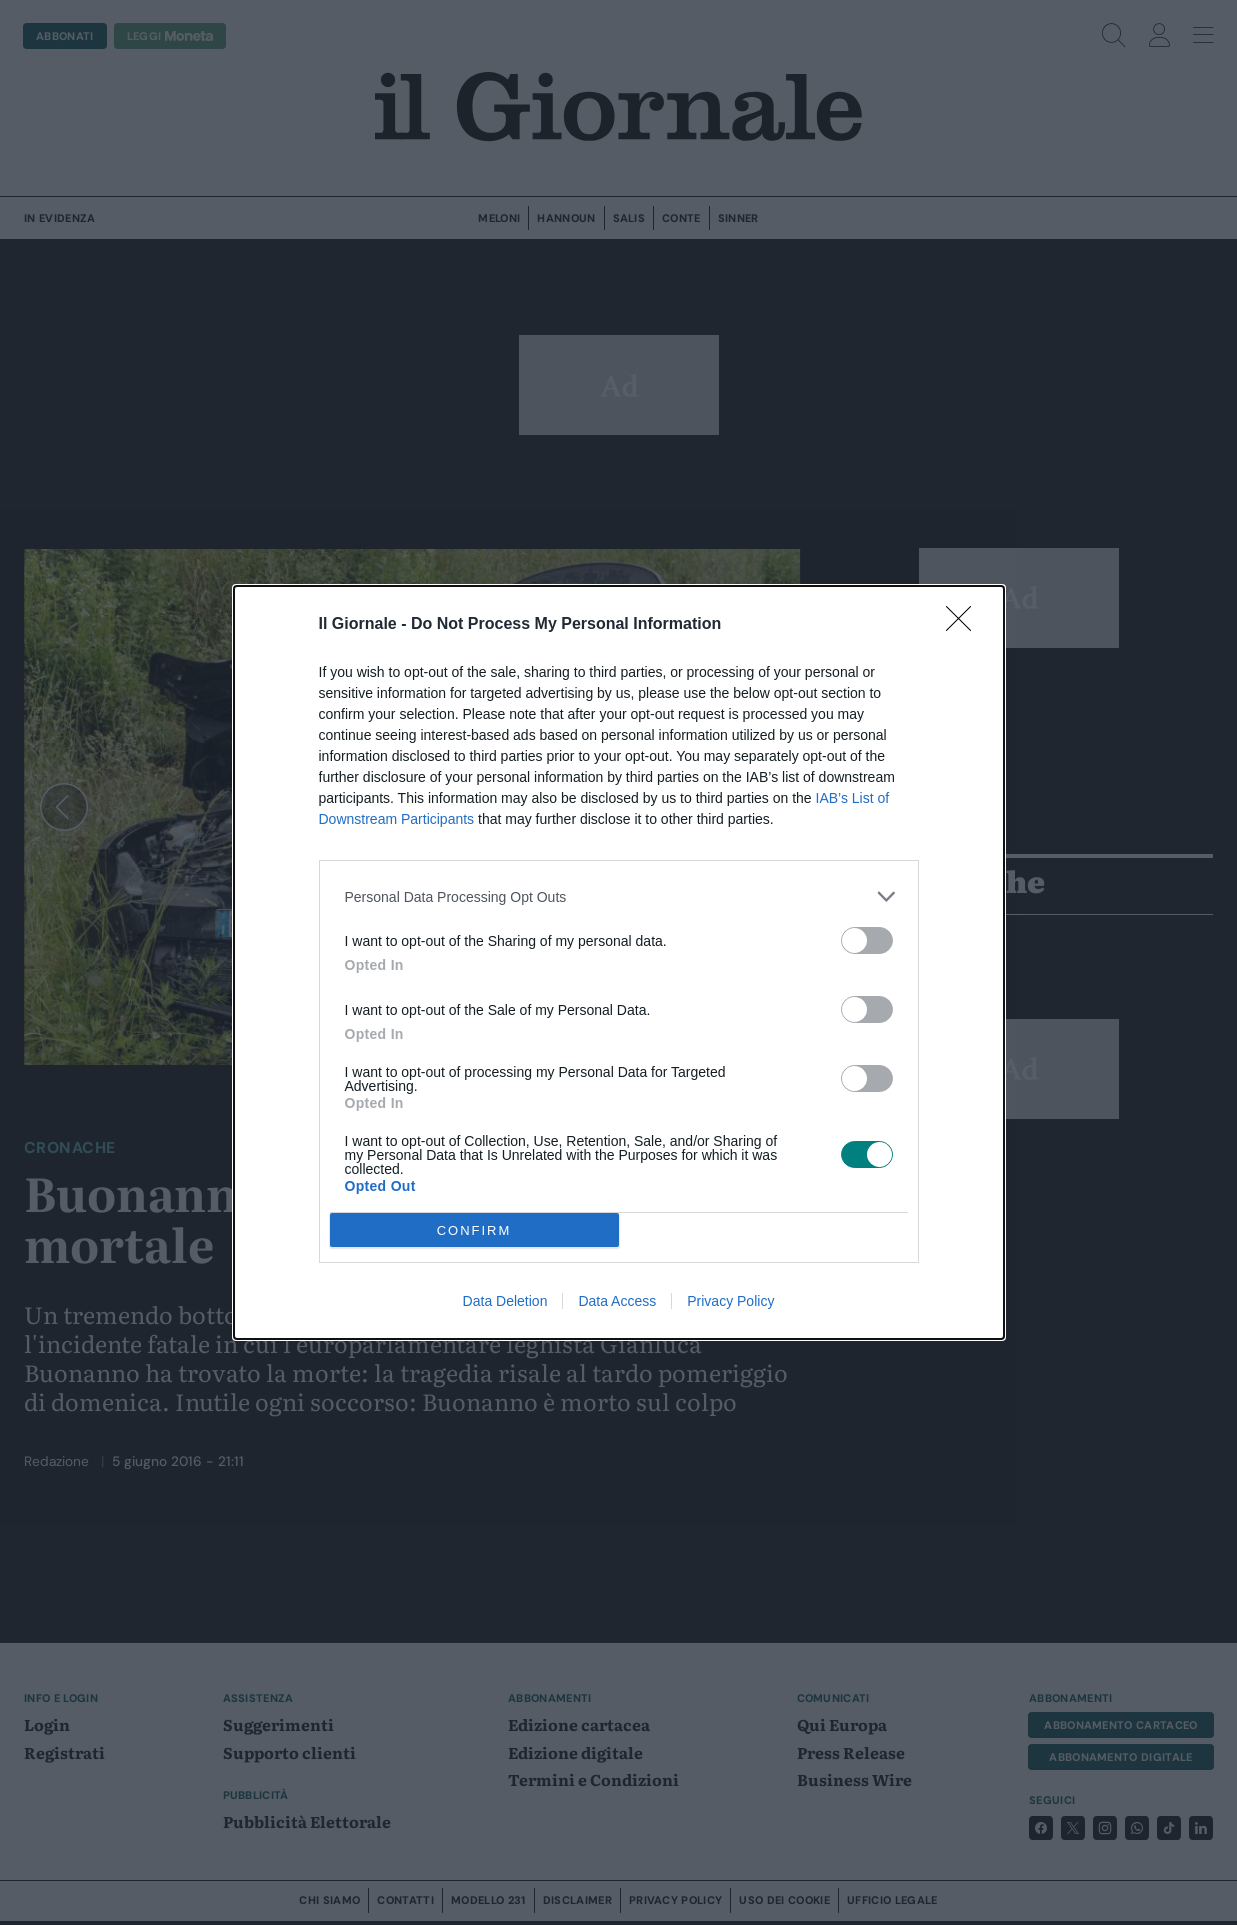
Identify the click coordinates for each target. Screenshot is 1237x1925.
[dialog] (619, 962)
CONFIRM (474, 1230)
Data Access (617, 1301)
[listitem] (619, 896)
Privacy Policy (730, 1301)
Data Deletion (505, 1301)
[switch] (867, 940)
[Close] (965, 625)
